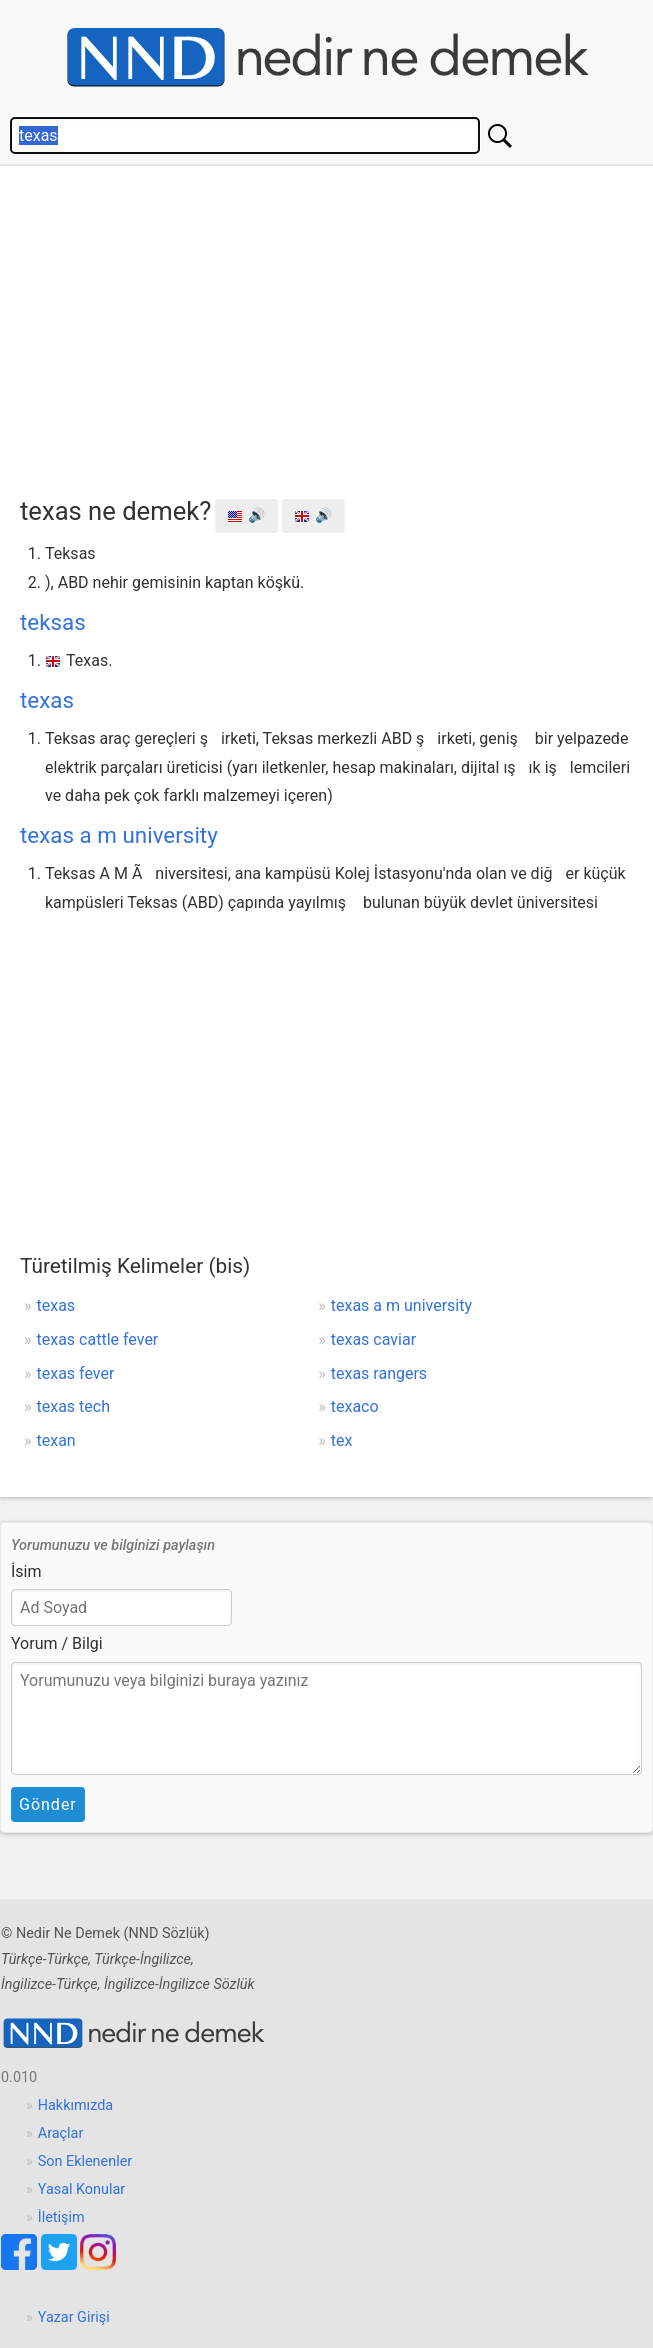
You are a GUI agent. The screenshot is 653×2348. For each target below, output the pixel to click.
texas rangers (379, 1373)
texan (56, 1440)
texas (47, 700)
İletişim (61, 2217)
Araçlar (61, 2133)
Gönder (48, 1804)
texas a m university (119, 835)
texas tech (74, 1406)
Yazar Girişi (74, 2317)
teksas (53, 622)
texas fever (76, 1373)
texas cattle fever (98, 1339)
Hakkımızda (75, 2105)
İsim (26, 1571)
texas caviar (373, 1339)
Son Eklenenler (85, 2161)
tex (342, 1440)
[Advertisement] (336, 326)
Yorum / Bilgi (57, 1643)
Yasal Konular (81, 2189)
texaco (355, 1406)
